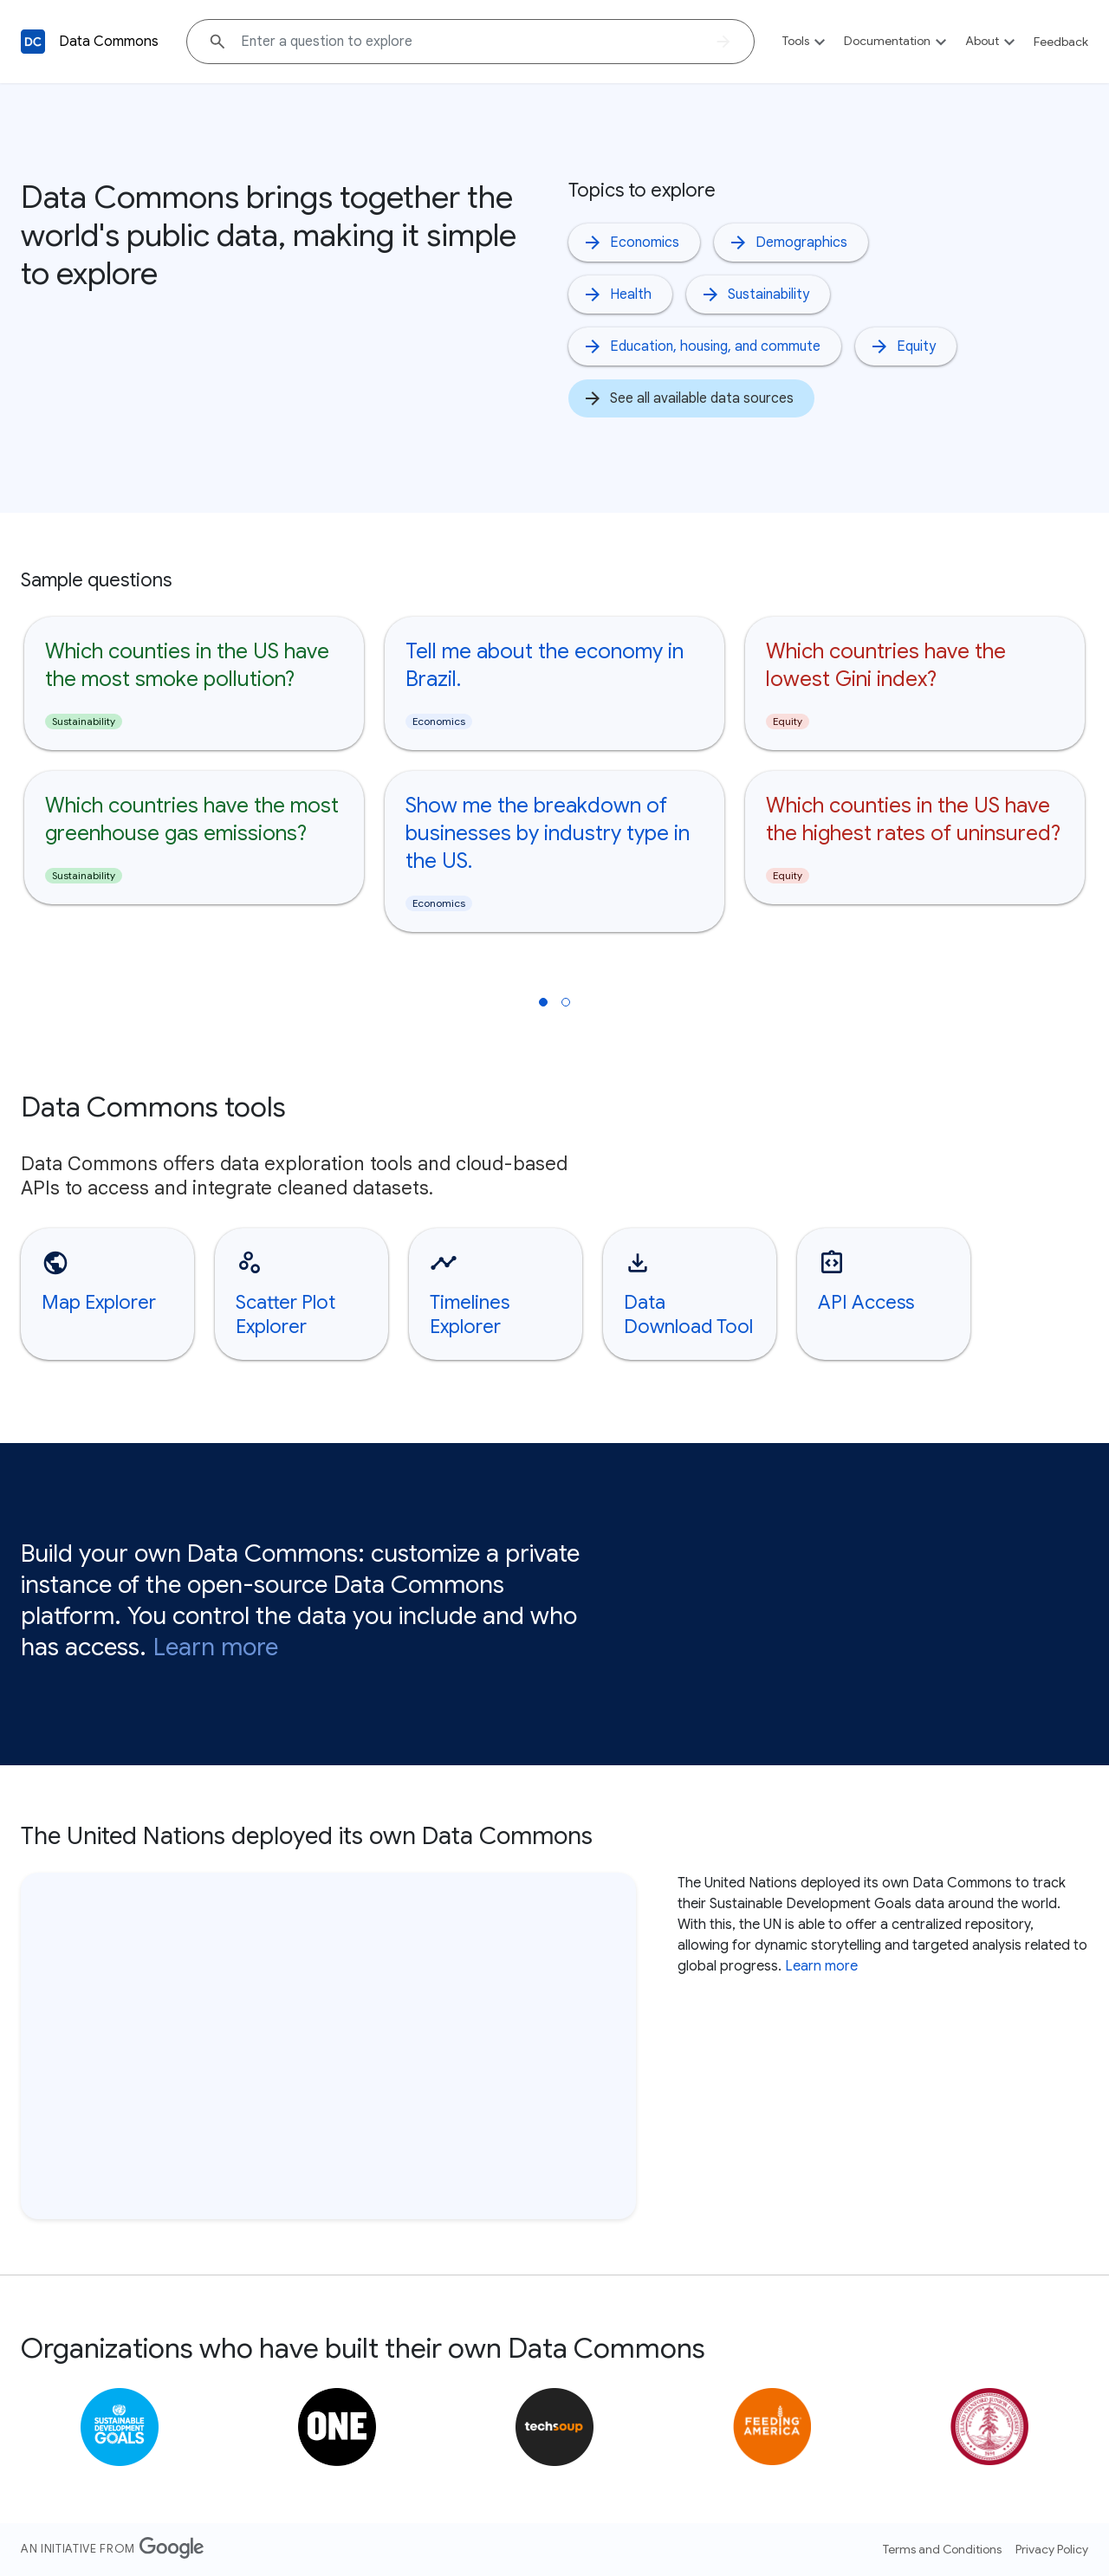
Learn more (215, 1647)
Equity (902, 346)
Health (617, 294)
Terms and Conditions (942, 2549)
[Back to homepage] (33, 41)
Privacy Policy (1051, 2549)
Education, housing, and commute (701, 346)
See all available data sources (688, 398)
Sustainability (754, 294)
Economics (630, 242)
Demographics (787, 242)
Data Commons (109, 41)
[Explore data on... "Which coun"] (470, 41)
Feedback (1061, 41)
